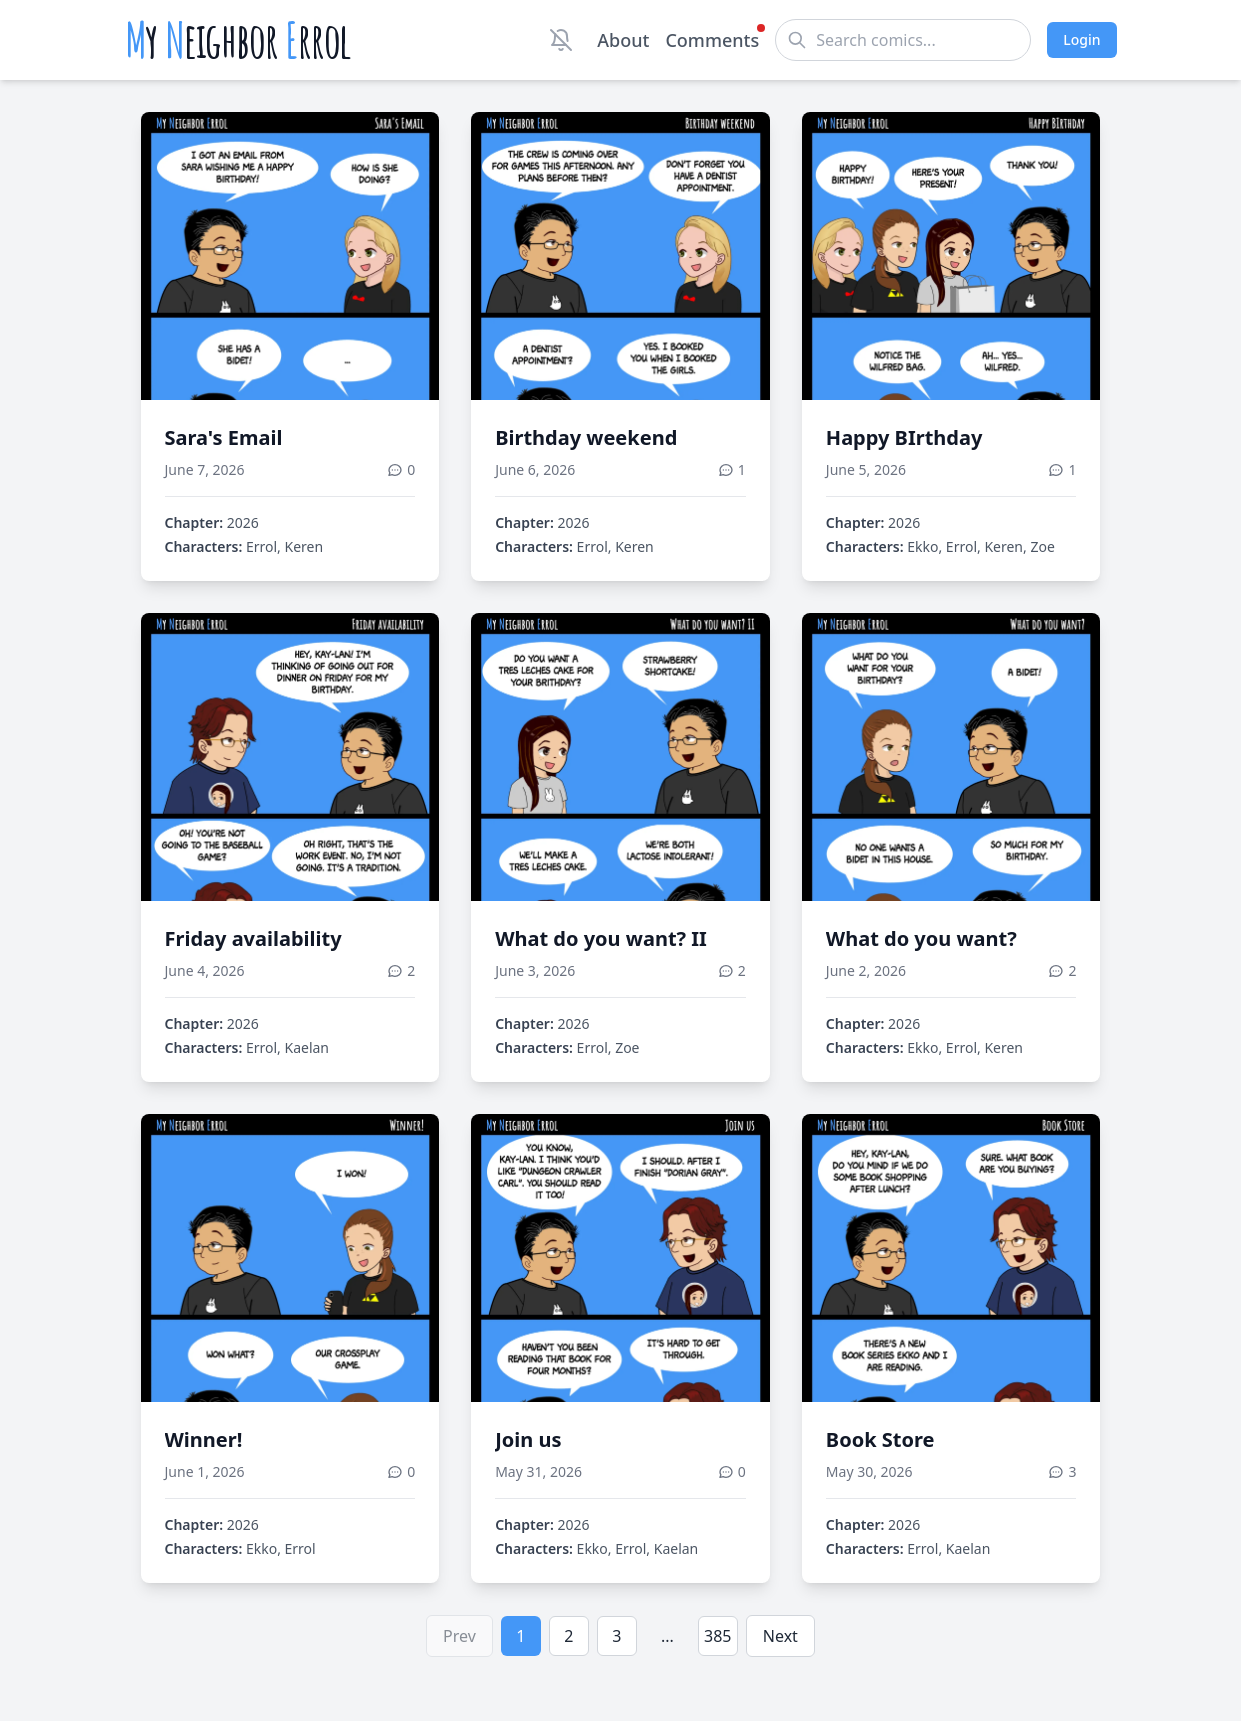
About (623, 40)
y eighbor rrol (238, 40)
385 (717, 1636)
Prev (459, 1636)
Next (780, 1636)
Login (1081, 39)
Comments (712, 39)
